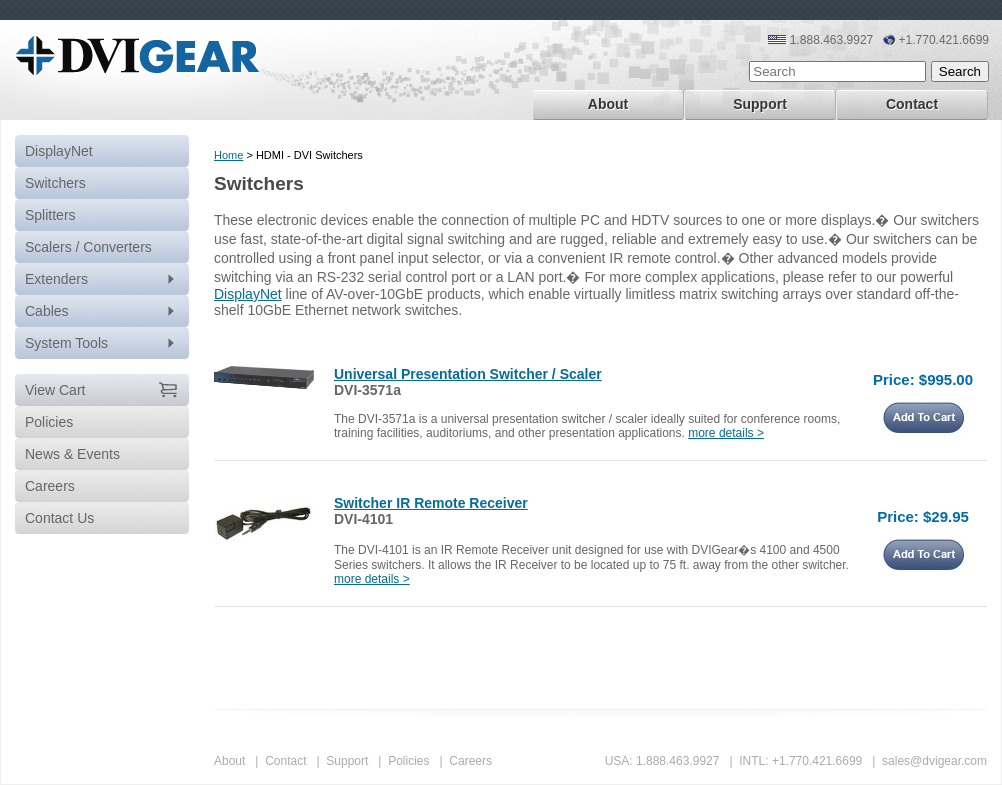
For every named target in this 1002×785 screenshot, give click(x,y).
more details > (726, 433)
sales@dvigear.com (934, 761)
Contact (912, 104)
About (608, 104)
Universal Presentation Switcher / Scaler (468, 374)
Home (228, 155)
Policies (408, 761)
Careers (470, 761)
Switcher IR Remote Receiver (431, 503)
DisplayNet (59, 151)
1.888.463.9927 (677, 761)
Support (760, 104)
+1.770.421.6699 (817, 761)
